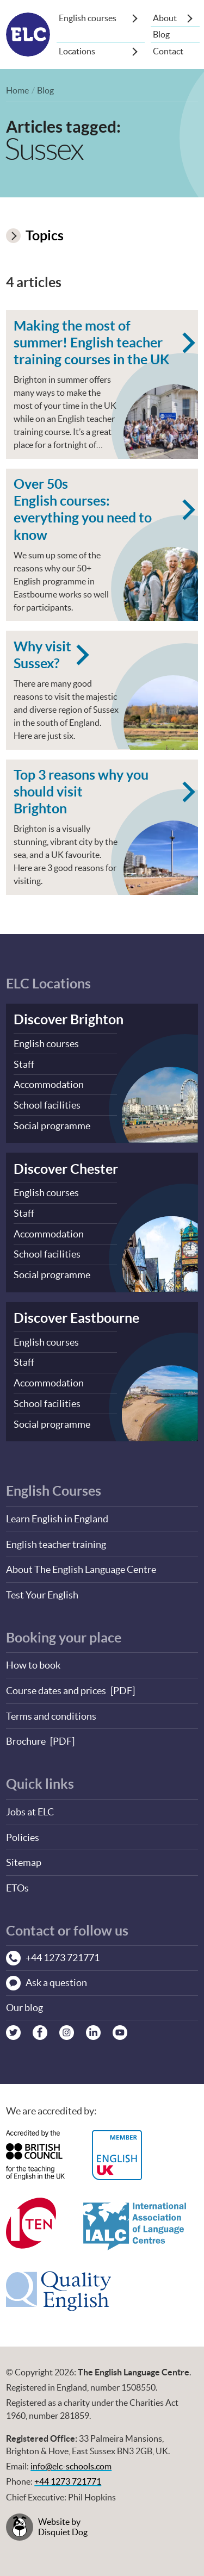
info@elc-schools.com (71, 2458)
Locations (77, 51)
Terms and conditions (51, 1709)
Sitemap (23, 1855)
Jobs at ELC (30, 1804)
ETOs (17, 1880)
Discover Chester (66, 1169)
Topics (35, 235)
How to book (33, 1659)
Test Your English (42, 1589)
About (165, 18)
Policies (22, 1829)
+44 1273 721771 (67, 2474)
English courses (87, 18)
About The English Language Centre (81, 1564)
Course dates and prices (56, 1684)
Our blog (24, 2000)
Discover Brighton (68, 1021)
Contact (168, 51)
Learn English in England (57, 1514)
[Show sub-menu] (135, 18)
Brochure (26, 1734)
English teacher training (56, 1539)
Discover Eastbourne (76, 1315)
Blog (161, 34)
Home (17, 90)
